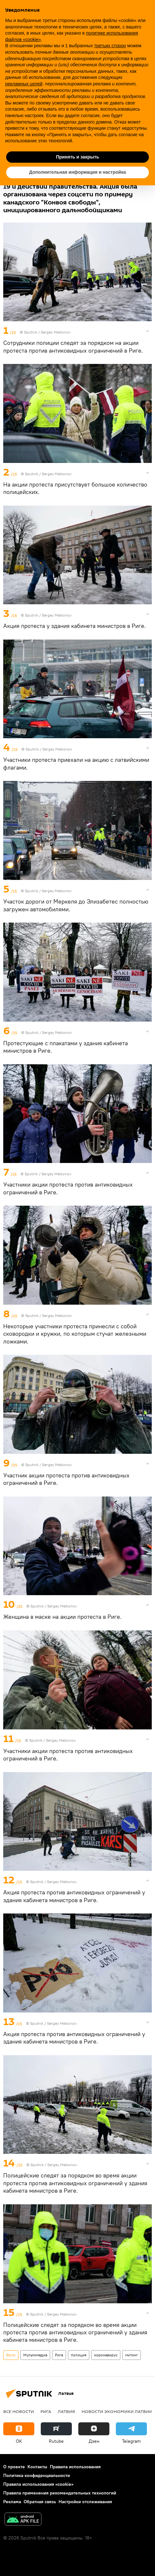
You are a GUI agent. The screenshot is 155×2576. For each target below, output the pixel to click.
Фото (11, 2354)
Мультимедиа (35, 2354)
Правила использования (75, 2467)
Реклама (12, 2502)
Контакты (37, 2467)
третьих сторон (110, 45)
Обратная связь (40, 2502)
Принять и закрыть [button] (77, 156)
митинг (131, 2354)
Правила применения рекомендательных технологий (59, 2493)
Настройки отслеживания (85, 2502)
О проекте (14, 2467)
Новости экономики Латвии (117, 2411)
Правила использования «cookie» (38, 2484)
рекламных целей (23, 83)
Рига (59, 2354)
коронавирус (105, 2354)
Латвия (66, 2411)
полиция (78, 2354)
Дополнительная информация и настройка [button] (77, 172)
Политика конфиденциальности (36, 2475)
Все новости (18, 2411)
